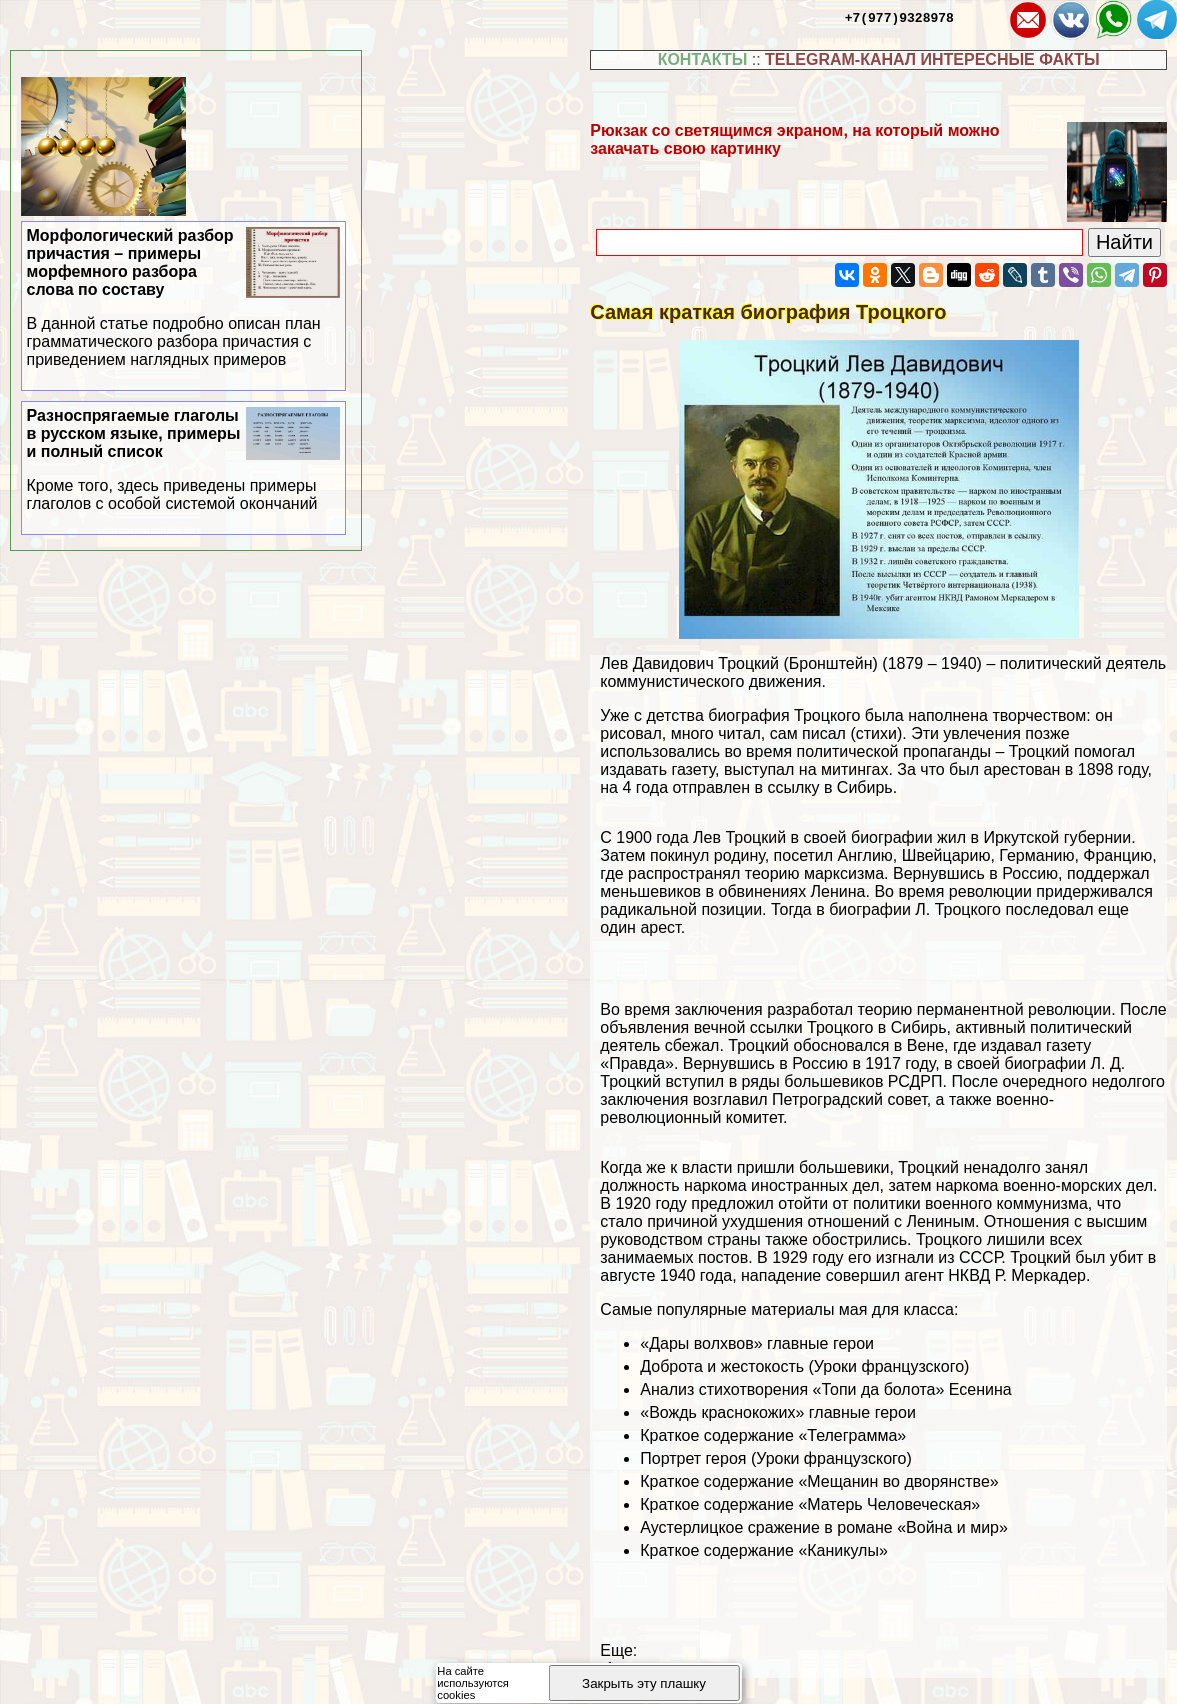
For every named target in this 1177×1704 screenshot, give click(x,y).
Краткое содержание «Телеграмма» (773, 1435)
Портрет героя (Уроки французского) (775, 1458)
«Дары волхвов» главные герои (757, 1343)
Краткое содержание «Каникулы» (764, 1550)
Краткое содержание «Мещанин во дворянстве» (819, 1481)
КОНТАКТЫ (703, 59)
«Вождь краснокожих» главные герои (778, 1412)
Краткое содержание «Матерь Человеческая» (810, 1504)
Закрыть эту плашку (644, 1683)
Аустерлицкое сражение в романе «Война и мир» (824, 1527)
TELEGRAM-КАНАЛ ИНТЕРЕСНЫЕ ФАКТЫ (932, 59)
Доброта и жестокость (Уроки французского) (804, 1366)
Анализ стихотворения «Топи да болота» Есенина (825, 1389)
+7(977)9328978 (899, 17)
